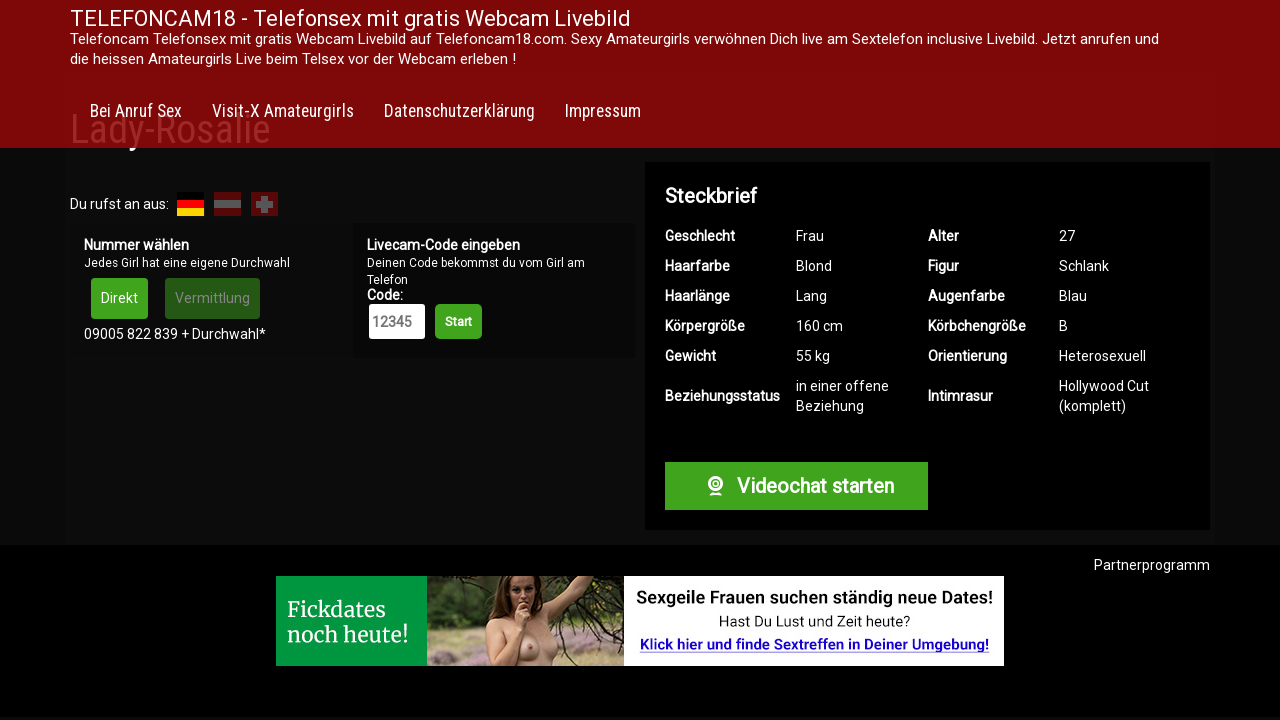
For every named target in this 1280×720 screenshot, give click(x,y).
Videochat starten (796, 486)
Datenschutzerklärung (459, 111)
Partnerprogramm (1152, 565)
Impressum (603, 111)
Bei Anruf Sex (136, 111)
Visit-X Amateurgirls (283, 111)
